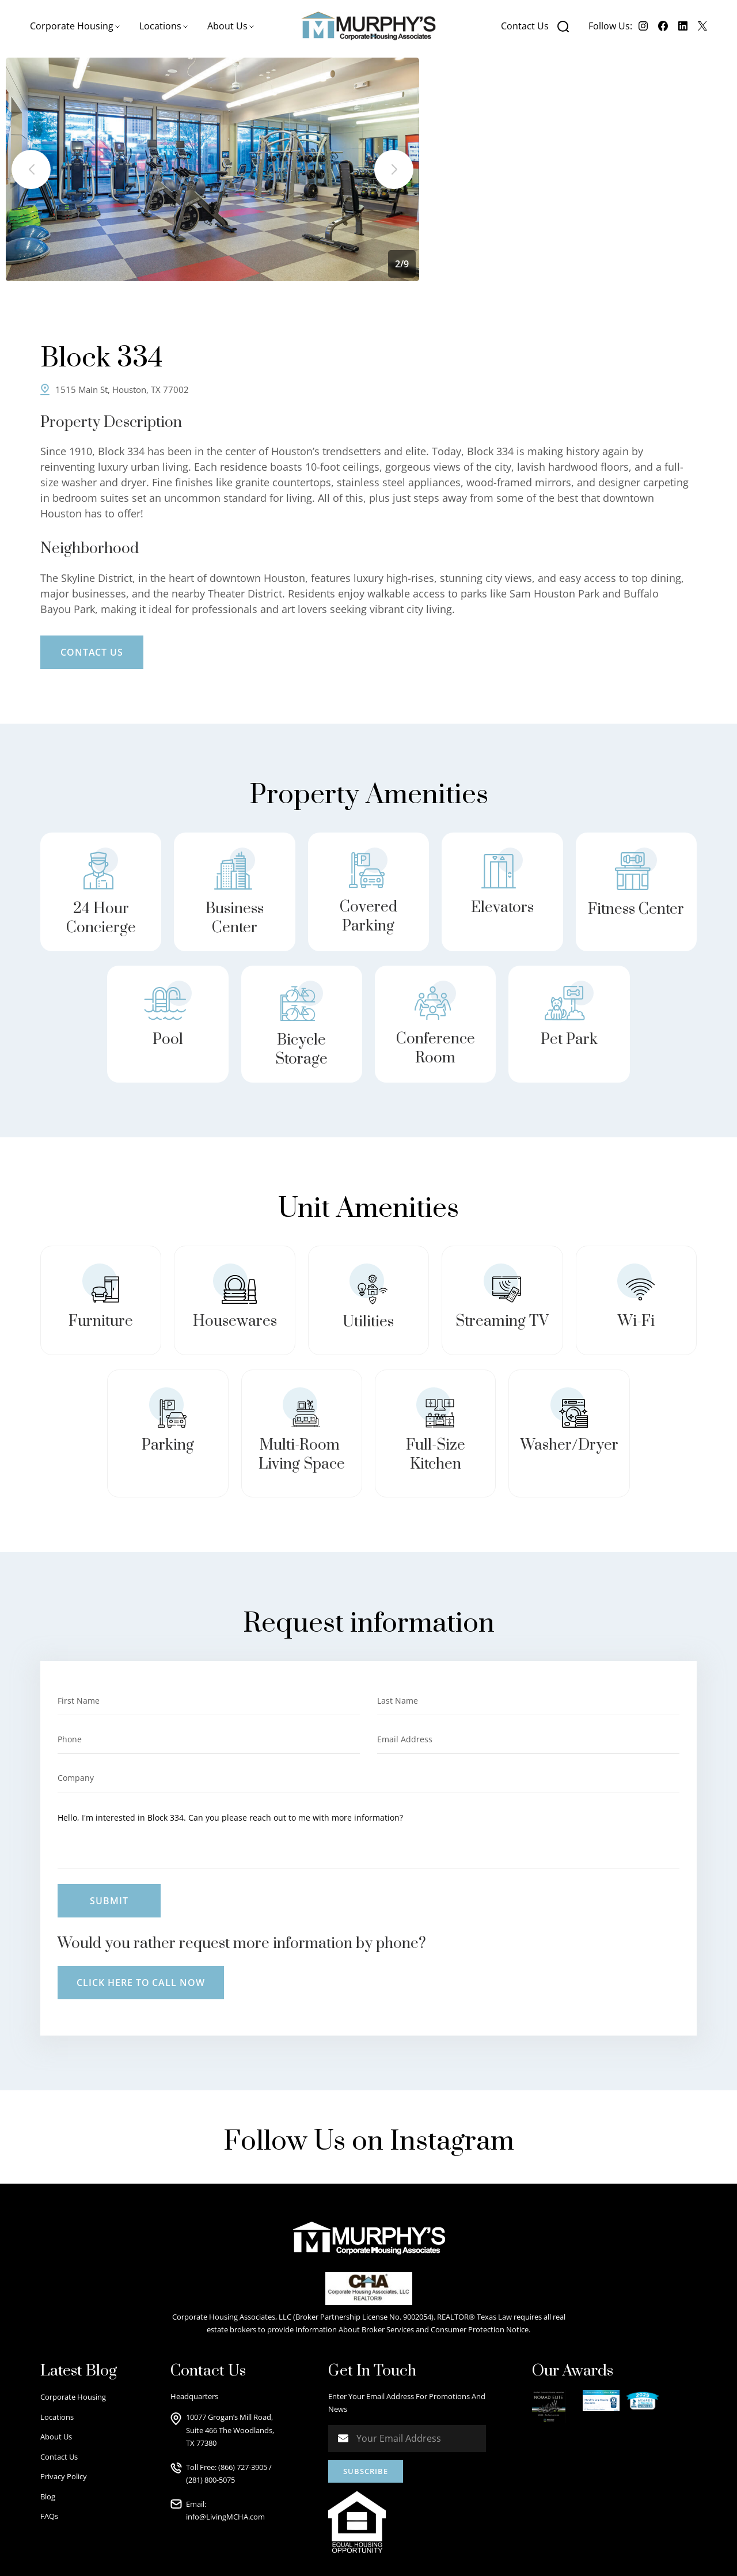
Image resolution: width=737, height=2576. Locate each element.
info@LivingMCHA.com (225, 2516)
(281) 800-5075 (210, 2480)
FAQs (49, 2516)
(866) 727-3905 (242, 2467)
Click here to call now (141, 1982)
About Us (56, 2436)
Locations (57, 2417)
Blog (47, 2496)
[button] (75, 26)
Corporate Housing (73, 2397)
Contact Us (525, 26)
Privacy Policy (63, 2476)
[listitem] (213, 169)
